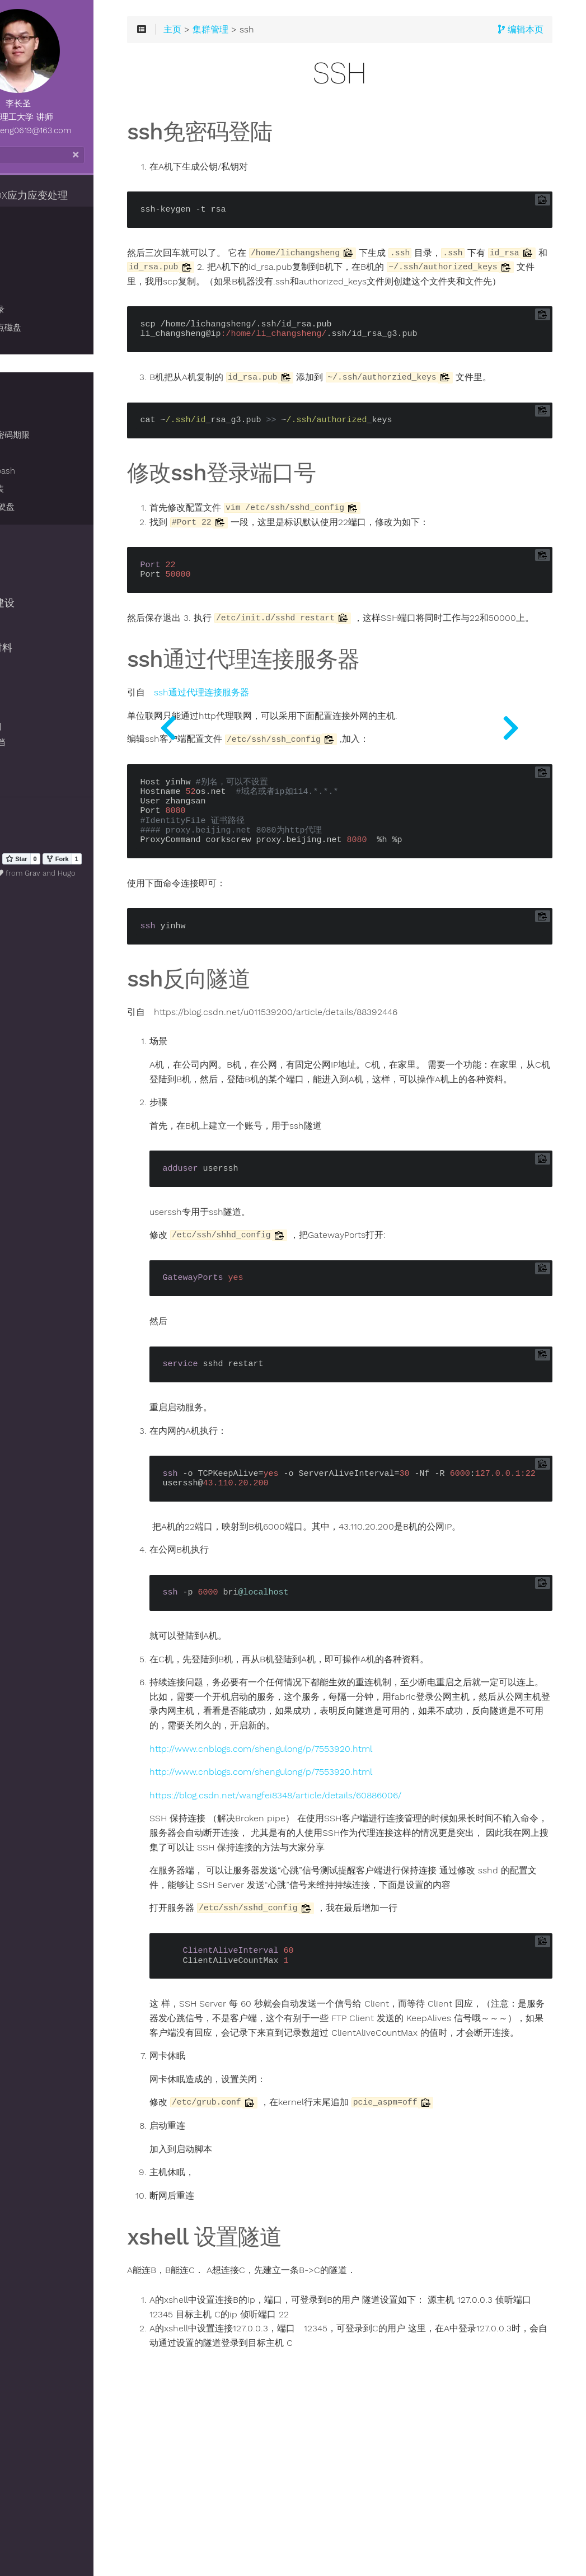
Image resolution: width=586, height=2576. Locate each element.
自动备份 (36, 345)
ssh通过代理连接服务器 (296, 746)
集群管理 (29, 217)
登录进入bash (46, 471)
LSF (27, 399)
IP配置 (32, 453)
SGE (28, 381)
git (14, 558)
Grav (98, 873)
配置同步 (36, 274)
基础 (28, 238)
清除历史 (32, 820)
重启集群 (36, 292)
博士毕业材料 (39, 647)
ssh (27, 363)
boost (22, 580)
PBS (27, 417)
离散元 (24, 535)
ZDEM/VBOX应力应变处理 (67, 195)
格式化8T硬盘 (46, 507)
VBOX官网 (34, 727)
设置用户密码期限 (53, 435)
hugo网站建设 (40, 603)
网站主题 (32, 758)
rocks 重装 (40, 489)
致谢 (24, 774)
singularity (33, 670)
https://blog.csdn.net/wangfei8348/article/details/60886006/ (370, 1892)
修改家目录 (41, 310)
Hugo (133, 873)
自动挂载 (36, 256)
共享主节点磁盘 (49, 327)
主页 (267, 40)
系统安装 (29, 625)
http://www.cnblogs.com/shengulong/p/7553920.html (355, 1845)
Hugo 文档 (36, 742)
